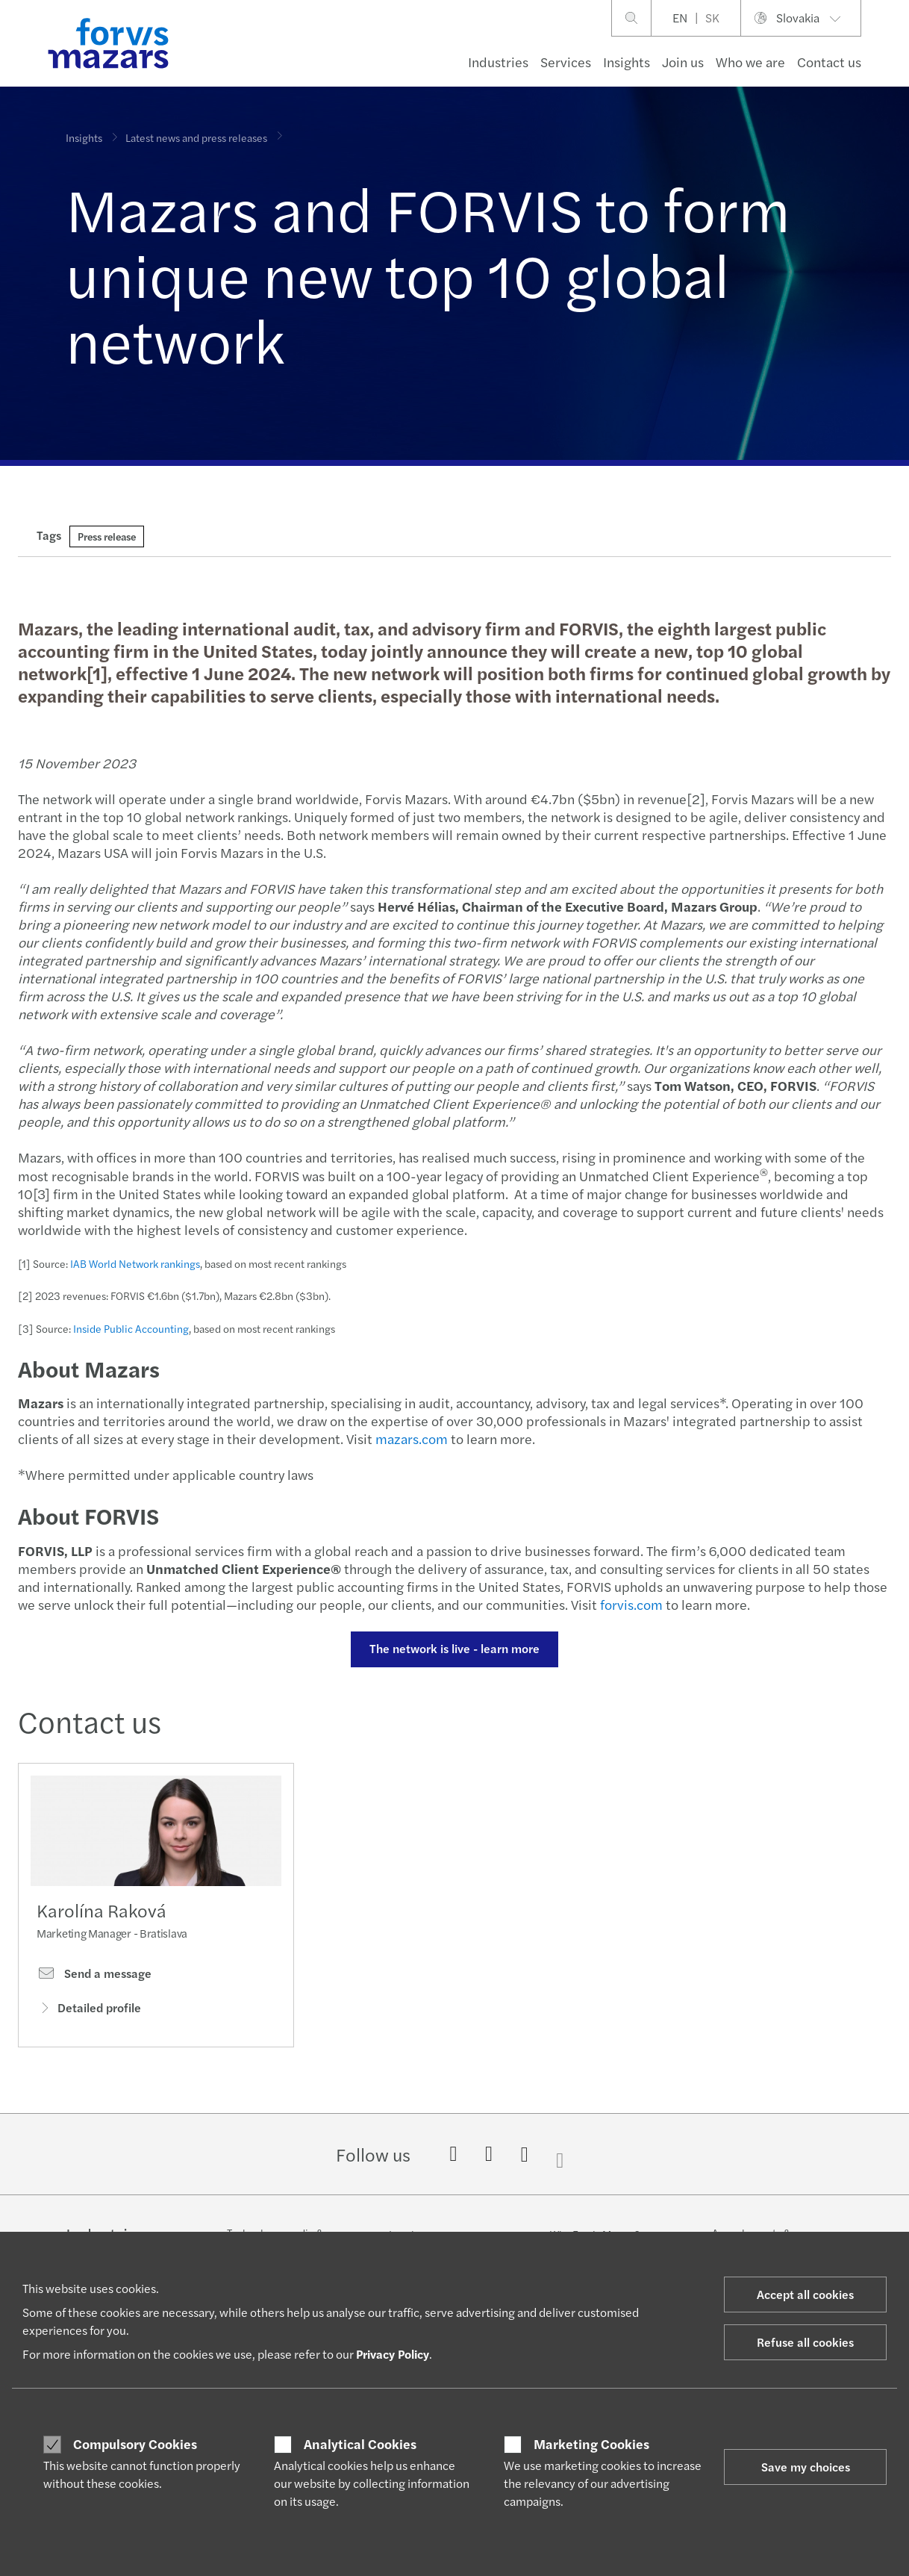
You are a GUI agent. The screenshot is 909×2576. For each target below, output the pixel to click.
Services (565, 61)
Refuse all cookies (805, 2342)
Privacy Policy (392, 2353)
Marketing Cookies (591, 2444)
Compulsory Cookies (135, 2444)
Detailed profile (89, 2012)
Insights (626, 61)
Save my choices (805, 2466)
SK (712, 17)
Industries (498, 61)
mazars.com (408, 1438)
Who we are (750, 61)
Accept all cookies (805, 2294)
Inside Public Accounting (129, 1328)
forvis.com (629, 1604)
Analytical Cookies (360, 2444)
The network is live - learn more (452, 1648)
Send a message (94, 1978)
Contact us (829, 61)
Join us (683, 61)
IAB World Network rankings (133, 1263)
